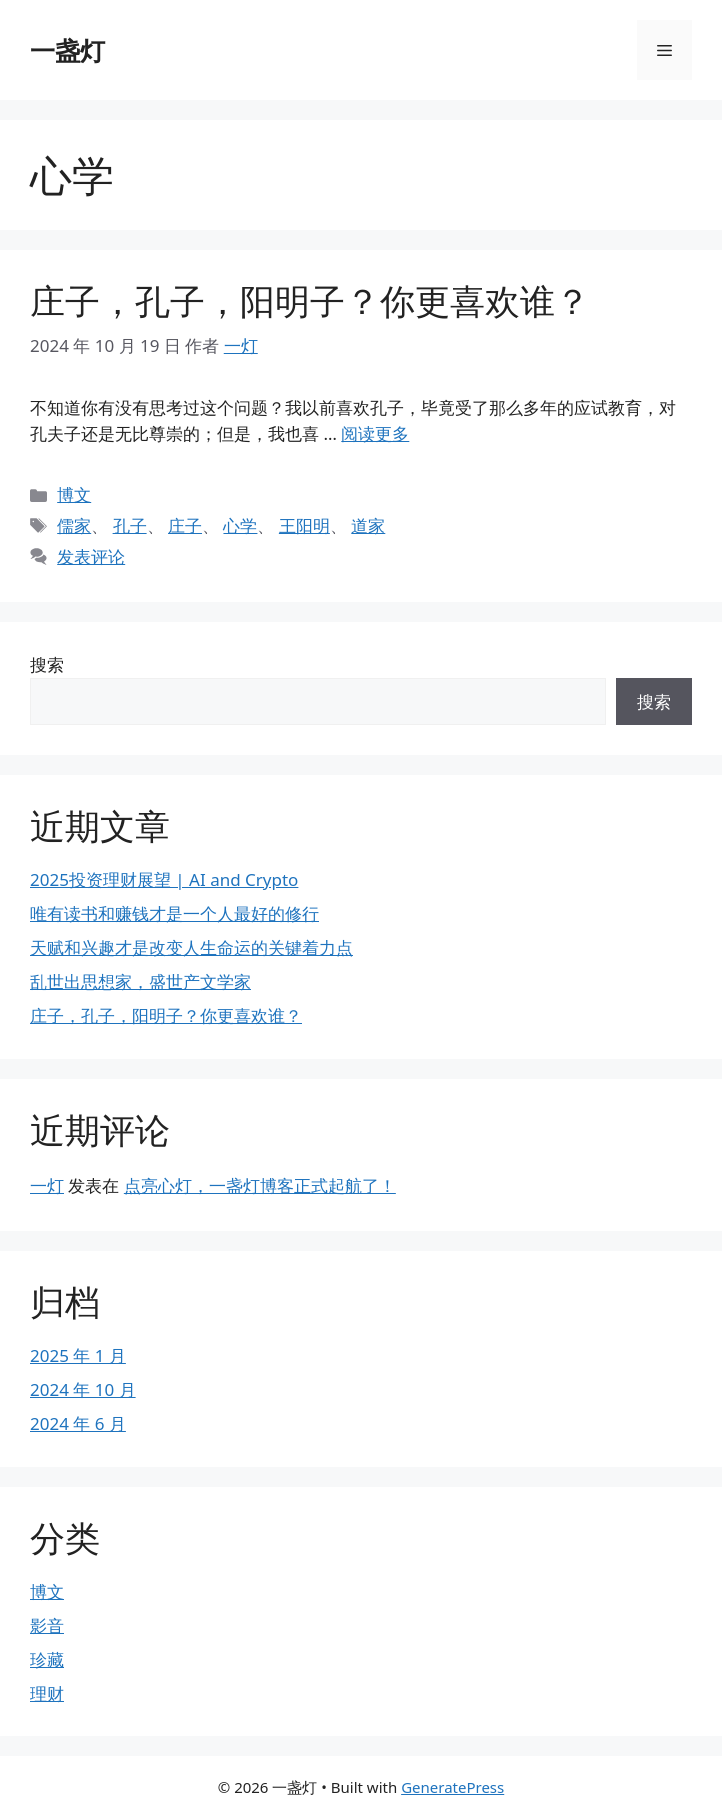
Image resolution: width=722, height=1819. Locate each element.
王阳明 (304, 525)
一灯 (47, 1185)
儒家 (74, 525)
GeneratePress (452, 1787)
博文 (74, 494)
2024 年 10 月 (83, 1389)
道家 (368, 525)
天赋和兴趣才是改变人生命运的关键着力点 (191, 947)
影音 (47, 1625)
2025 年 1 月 (78, 1355)
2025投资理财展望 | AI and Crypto (164, 879)
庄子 (185, 525)
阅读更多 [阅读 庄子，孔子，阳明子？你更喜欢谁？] (375, 433)
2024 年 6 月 (78, 1423)
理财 (47, 1693)
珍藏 (47, 1659)
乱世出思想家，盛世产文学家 (140, 981)
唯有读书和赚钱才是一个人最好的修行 (174, 913)
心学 (240, 525)
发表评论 (91, 556)
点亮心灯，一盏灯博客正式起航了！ (260, 1185)
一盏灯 (67, 50)
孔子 (130, 525)
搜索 (47, 664)
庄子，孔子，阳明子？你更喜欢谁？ (310, 300)
